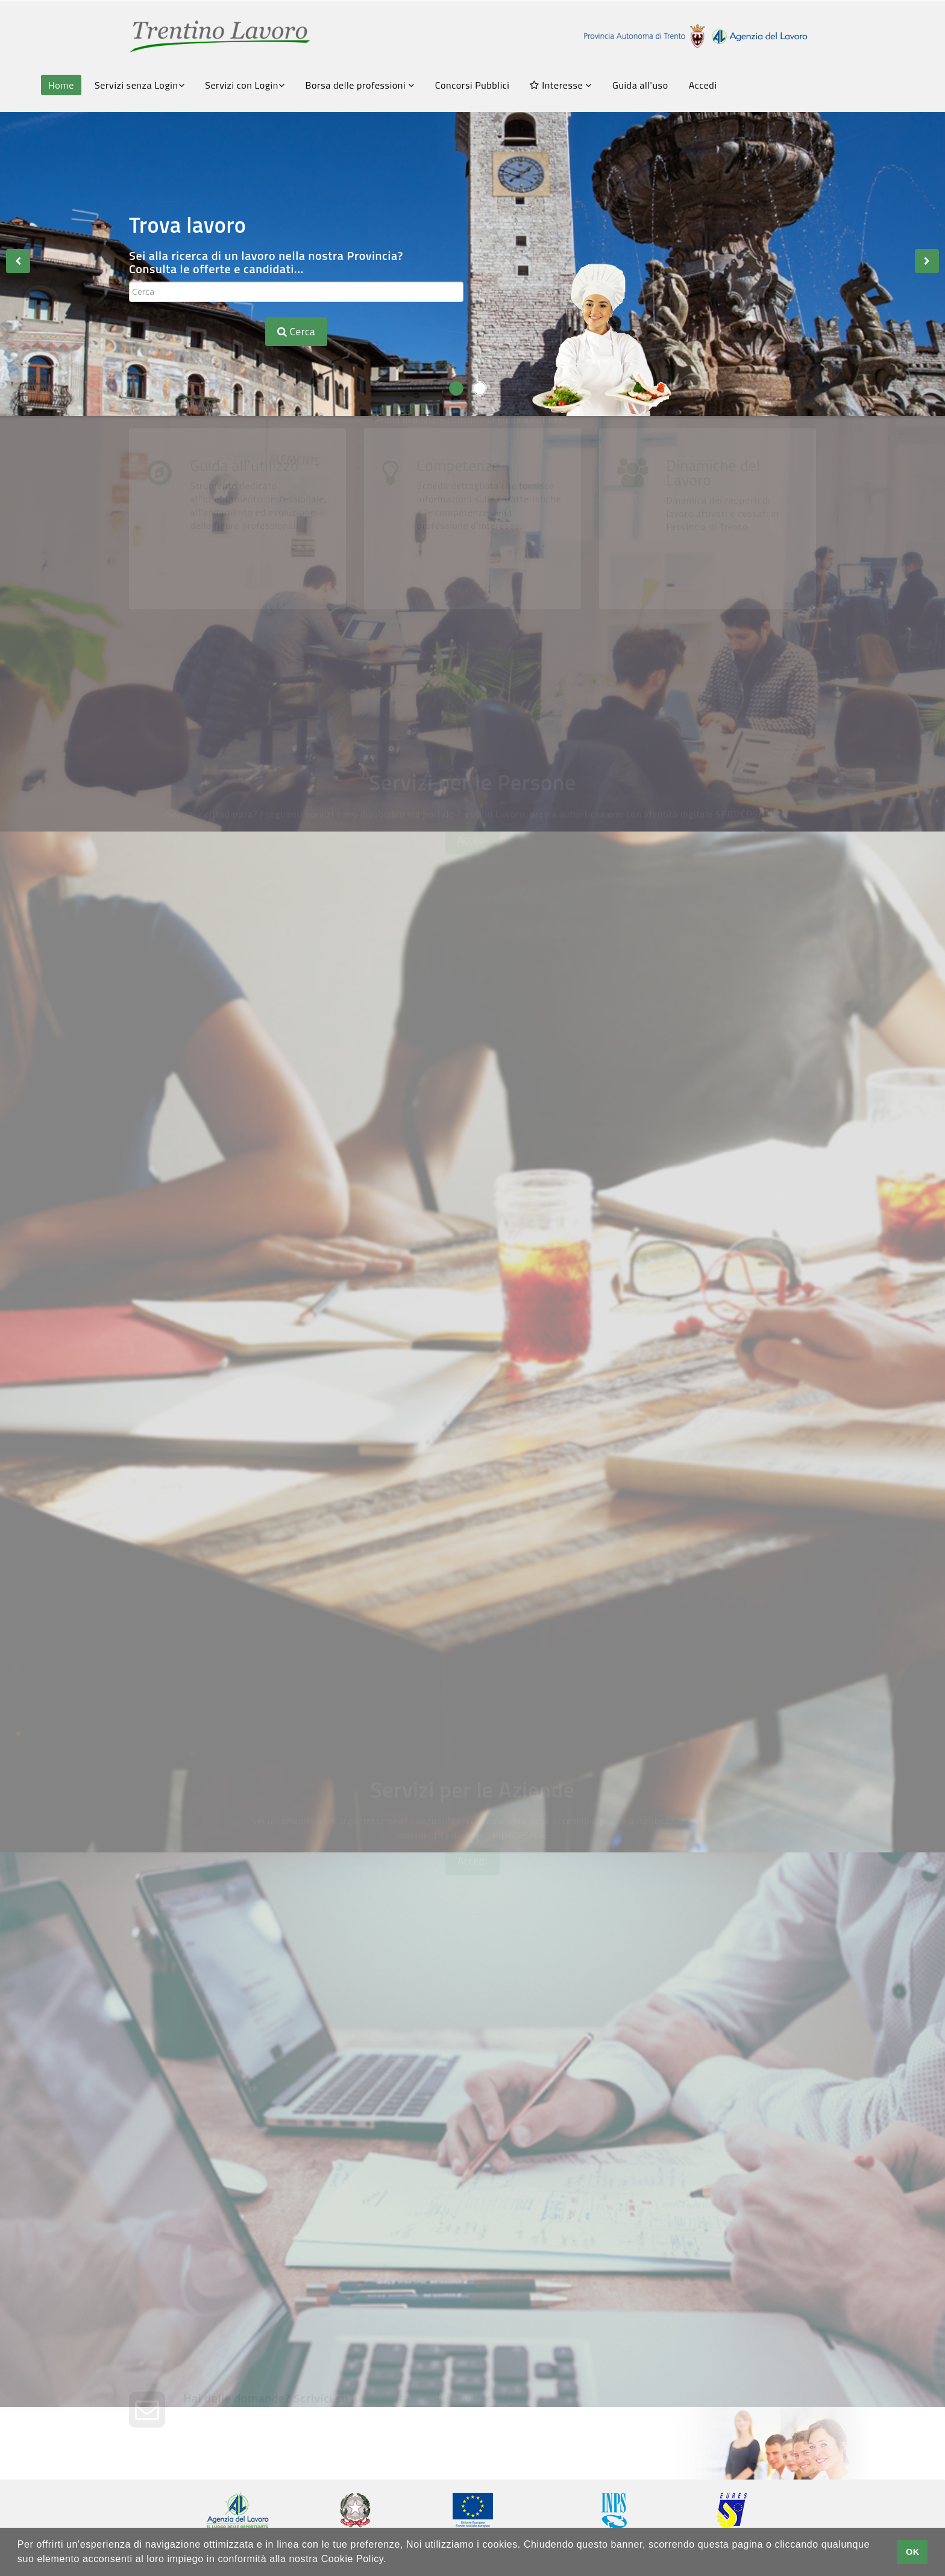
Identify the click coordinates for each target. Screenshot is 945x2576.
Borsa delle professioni (360, 85)
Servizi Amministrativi (268, 1488)
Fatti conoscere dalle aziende (643, 1174)
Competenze (458, 633)
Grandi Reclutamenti (263, 1664)
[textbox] (296, 292)
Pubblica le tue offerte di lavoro (649, 2051)
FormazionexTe (246, 1332)
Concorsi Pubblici (472, 85)
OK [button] (913, 2552)
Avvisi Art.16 (589, 1016)
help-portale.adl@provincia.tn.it (439, 2431)
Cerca (296, 331)
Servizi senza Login (139, 85)
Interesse (560, 85)
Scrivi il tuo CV (237, 1174)
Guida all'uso (640, 85)
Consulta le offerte (254, 1016)
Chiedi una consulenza (612, 2207)
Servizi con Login (244, 85)
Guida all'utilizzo (244, 633)
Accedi (703, 85)
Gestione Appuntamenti (624, 1488)
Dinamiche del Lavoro (714, 641)
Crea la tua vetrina (255, 2051)
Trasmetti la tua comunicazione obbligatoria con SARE (297, 2214)
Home (61, 85)
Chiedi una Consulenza (617, 1332)
